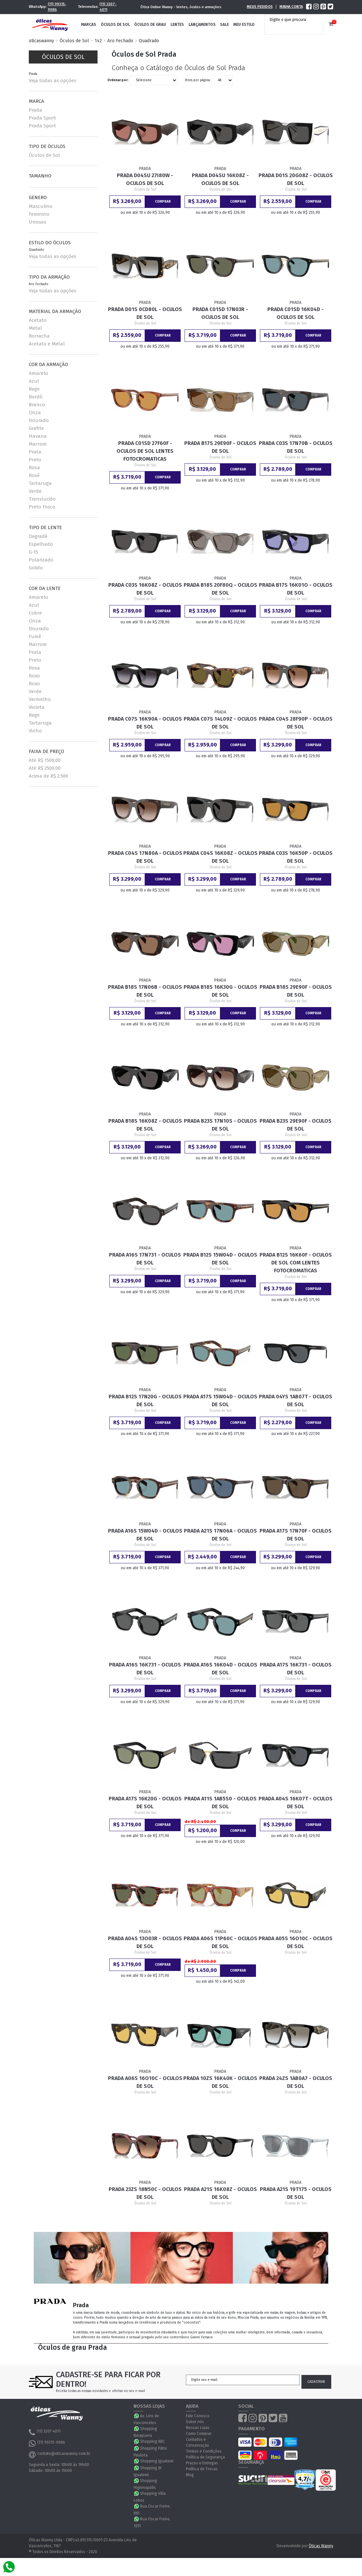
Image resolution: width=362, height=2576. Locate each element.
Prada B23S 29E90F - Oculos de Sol (296, 1125)
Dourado (39, 420)
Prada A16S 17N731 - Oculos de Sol (145, 1259)
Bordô (36, 397)
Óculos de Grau (150, 24)
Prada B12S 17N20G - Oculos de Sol (145, 1400)
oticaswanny (41, 41)
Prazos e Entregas (202, 2463)
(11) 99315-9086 (57, 7)
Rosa (34, 467)
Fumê (35, 636)
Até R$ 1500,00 (45, 760)
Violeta (37, 707)
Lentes (177, 24)
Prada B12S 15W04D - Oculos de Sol (220, 1259)
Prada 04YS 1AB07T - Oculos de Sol (295, 1400)
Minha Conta (291, 7)
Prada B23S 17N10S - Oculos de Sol (220, 1125)
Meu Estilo (244, 24)
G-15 (33, 552)
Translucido (42, 499)
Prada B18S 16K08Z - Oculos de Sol (145, 1125)
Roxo (34, 676)
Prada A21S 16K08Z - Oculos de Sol (220, 2193)
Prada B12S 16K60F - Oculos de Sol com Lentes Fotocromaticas (296, 1263)
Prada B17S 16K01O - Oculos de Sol (296, 589)
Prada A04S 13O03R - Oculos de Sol (145, 1942)
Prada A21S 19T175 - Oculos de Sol (296, 2193)
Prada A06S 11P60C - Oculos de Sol (220, 1942)
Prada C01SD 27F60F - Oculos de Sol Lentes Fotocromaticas (145, 451)
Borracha (39, 336)
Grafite (36, 428)
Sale (224, 24)
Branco (37, 405)
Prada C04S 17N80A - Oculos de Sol (145, 857)
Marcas (88, 24)
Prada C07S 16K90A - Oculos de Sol (145, 723)
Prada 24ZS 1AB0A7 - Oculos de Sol (295, 2082)
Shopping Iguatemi (156, 2461)
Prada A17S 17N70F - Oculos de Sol (296, 1535)
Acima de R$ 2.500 (48, 776)
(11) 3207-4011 (108, 7)
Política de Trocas (202, 2469)
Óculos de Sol (115, 24)
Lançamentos (202, 24)
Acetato (37, 320)
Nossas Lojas (197, 2427)
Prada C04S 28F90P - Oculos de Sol (296, 723)
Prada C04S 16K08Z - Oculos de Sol (220, 857)
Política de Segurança (205, 2457)
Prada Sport (42, 118)
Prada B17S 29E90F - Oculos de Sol (220, 447)
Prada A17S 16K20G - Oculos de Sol (145, 1802)
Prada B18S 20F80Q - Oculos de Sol (220, 589)
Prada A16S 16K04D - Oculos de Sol (220, 1669)
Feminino (39, 214)
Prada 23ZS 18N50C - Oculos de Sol (145, 2193)
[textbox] (295, 20)
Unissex (37, 222)
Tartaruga (40, 483)
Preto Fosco (42, 507)
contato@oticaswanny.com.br (59, 2454)
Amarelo (38, 373)
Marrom (38, 444)
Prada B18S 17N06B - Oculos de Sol (145, 991)
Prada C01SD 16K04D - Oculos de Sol (295, 313)
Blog (190, 2475)
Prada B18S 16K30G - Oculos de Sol (220, 991)
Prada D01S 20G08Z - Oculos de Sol (296, 179)
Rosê (34, 475)
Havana (38, 436)
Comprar (163, 202)
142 (98, 41)
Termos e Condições (204, 2451)
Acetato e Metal (47, 344)
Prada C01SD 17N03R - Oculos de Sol (220, 313)
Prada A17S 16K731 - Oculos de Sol (296, 1669)
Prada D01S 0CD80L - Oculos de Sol (145, 313)
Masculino (40, 206)
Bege (34, 389)
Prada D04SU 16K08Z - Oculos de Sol (220, 179)
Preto (35, 460)
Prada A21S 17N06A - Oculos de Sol (220, 1535)
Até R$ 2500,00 (45, 768)
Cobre (35, 613)
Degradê (38, 536)
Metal (35, 328)
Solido (36, 568)
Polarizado (41, 560)
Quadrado (149, 41)
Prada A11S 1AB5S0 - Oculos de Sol (220, 1802)
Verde (35, 491)
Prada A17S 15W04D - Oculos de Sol (220, 1400)
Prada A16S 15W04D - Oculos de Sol (145, 1535)
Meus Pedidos (260, 7)
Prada (35, 110)
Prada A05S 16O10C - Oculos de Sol (296, 1942)
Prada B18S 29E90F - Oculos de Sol (296, 991)
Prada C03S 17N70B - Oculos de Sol (296, 447)
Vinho (35, 731)
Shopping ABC (152, 2441)
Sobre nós (195, 2422)
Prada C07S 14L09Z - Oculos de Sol (220, 723)
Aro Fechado (120, 41)
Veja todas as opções (52, 80)
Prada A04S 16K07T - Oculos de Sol (296, 1802)
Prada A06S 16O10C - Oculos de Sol (145, 2082)
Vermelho (40, 699)
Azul (34, 381)
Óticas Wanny (321, 2546)
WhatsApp (137, 2416)
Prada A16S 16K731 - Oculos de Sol (145, 1669)
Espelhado (41, 544)
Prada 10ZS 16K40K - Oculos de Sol (220, 2082)
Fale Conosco (197, 2416)
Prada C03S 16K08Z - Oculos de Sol (145, 589)
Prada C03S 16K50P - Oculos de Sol (296, 857)
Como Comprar (198, 2433)
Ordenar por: (117, 80)
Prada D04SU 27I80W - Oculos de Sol (145, 179)
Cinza (35, 412)
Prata (35, 452)
